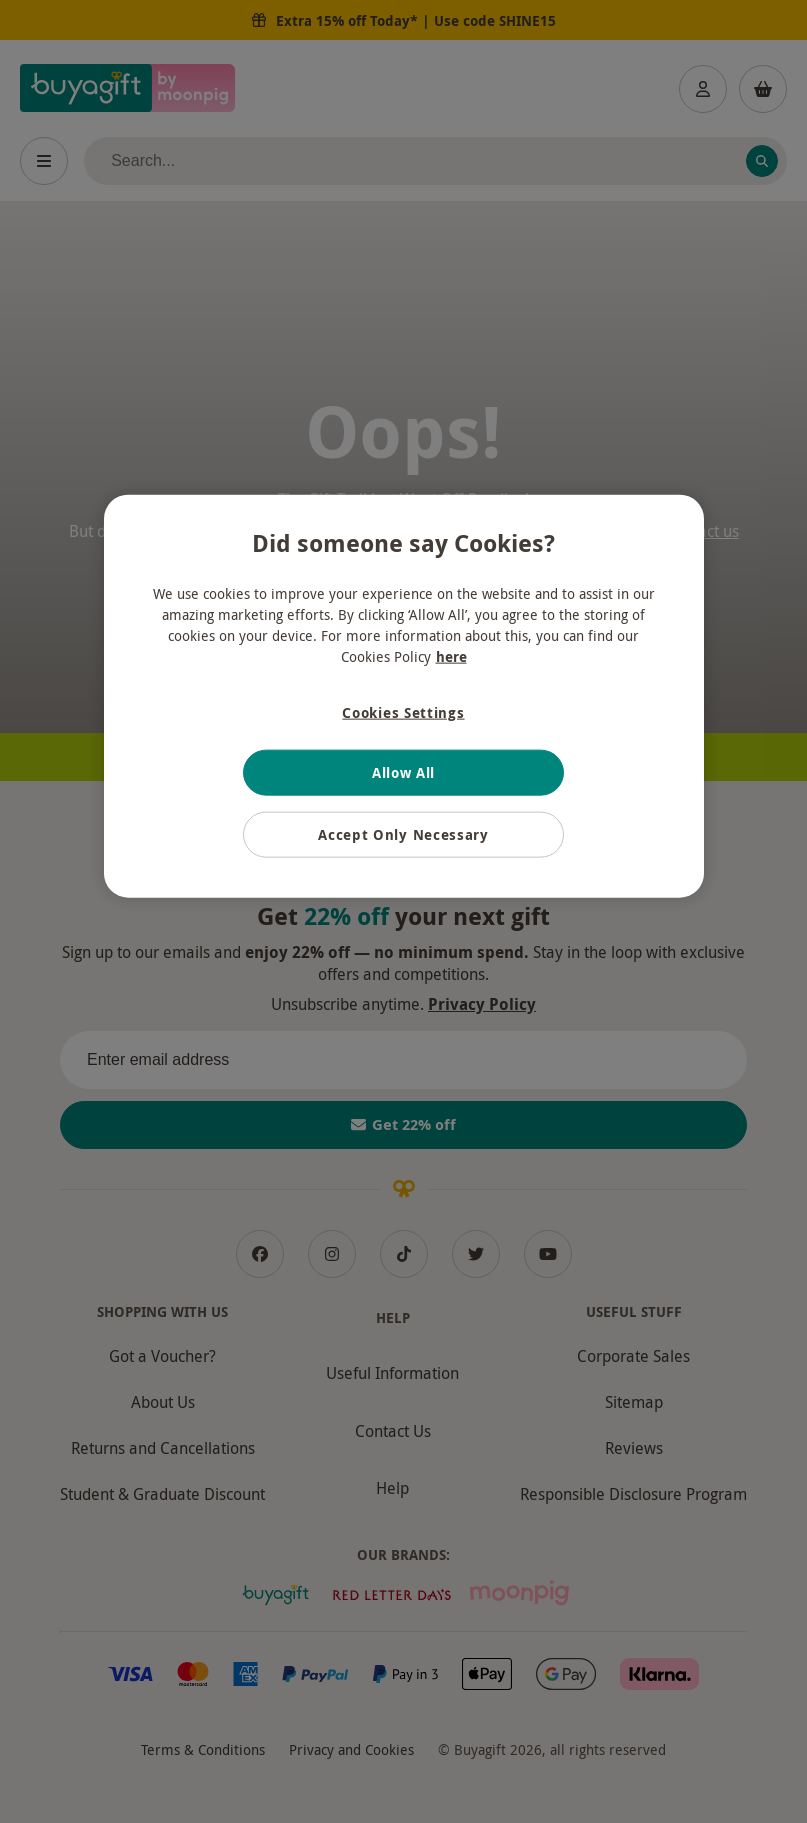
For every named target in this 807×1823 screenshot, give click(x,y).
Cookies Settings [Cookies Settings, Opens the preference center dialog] (403, 712)
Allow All (403, 772)
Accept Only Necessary (403, 834)
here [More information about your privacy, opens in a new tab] (451, 656)
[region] (404, 696)
